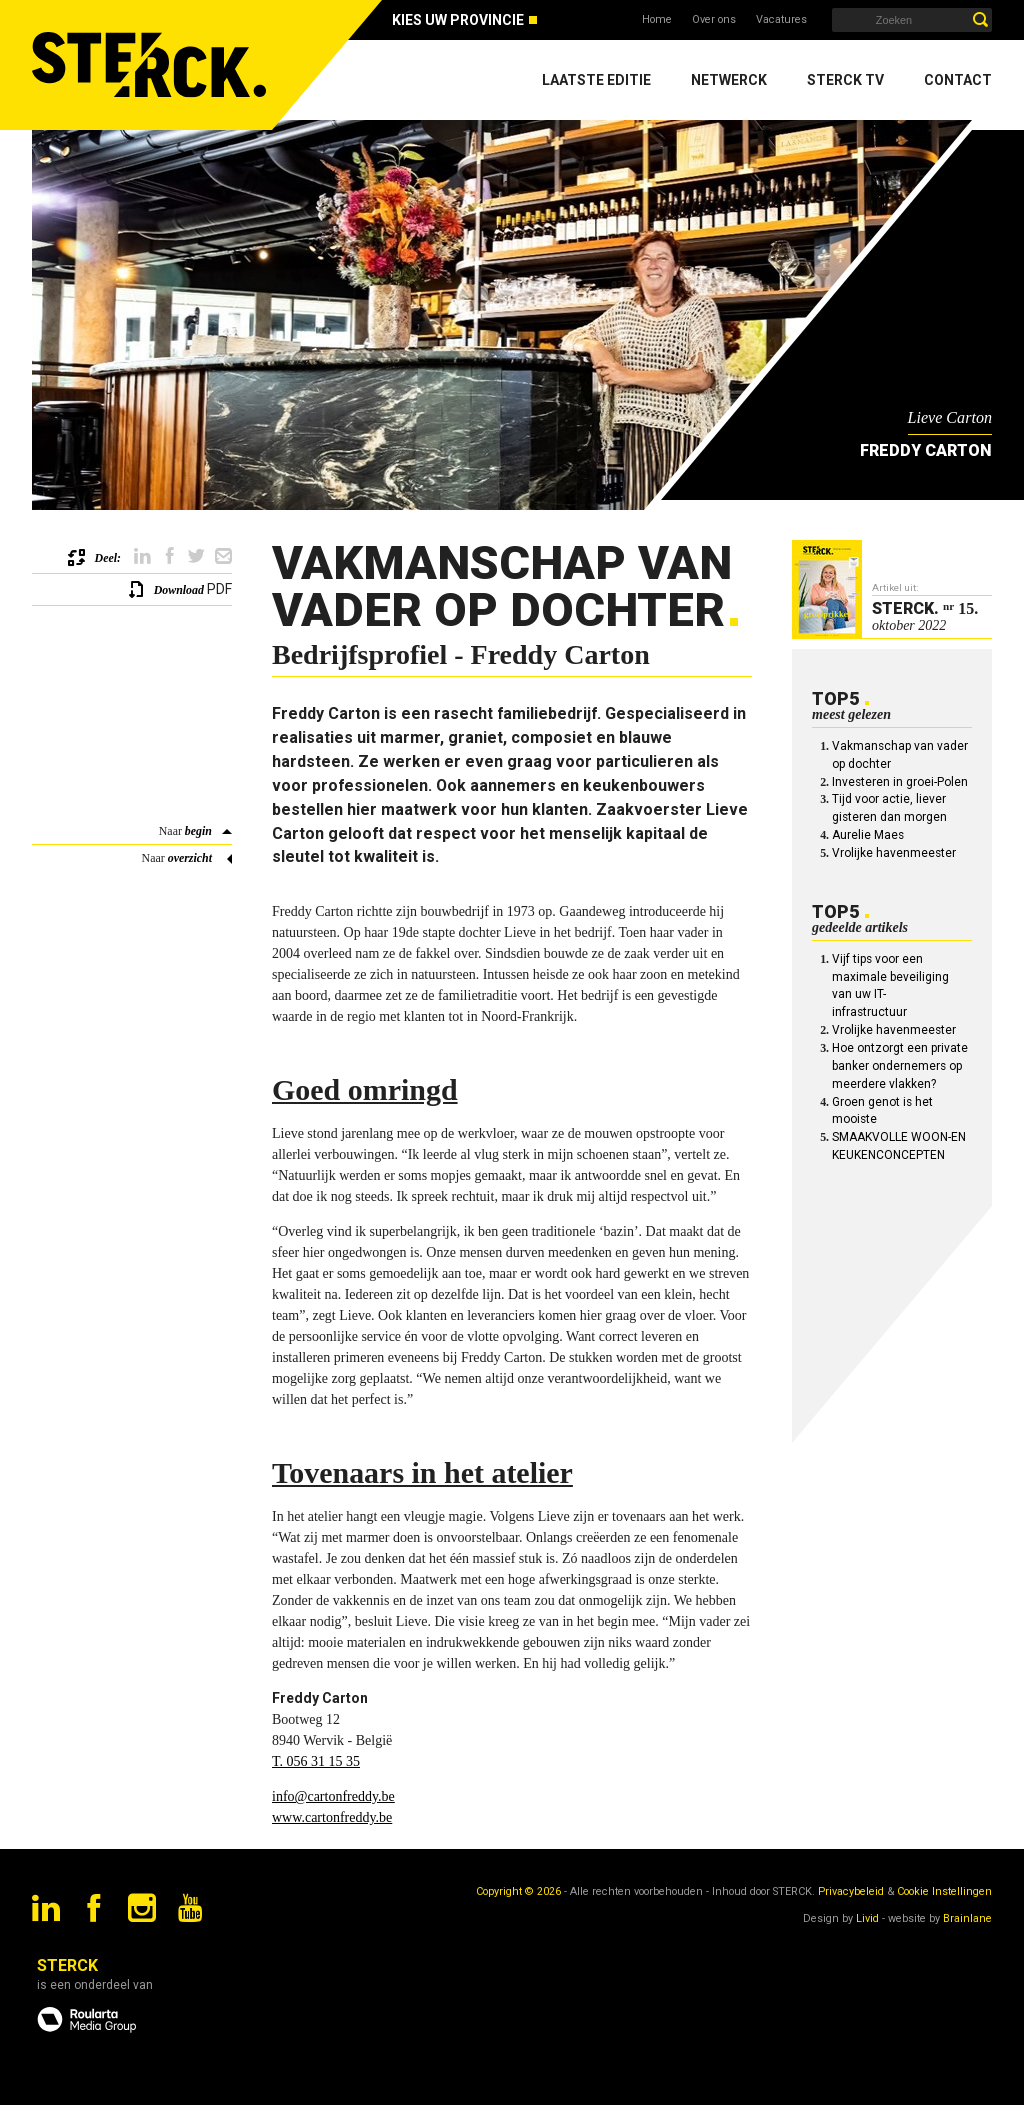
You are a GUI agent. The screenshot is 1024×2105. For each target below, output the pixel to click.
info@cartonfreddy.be (333, 1796)
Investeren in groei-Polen (900, 782)
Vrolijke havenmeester (894, 853)
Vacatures (781, 19)
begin (198, 831)
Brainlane (967, 1918)
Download (179, 590)
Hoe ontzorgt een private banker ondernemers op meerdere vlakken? (900, 1066)
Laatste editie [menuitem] (596, 80)
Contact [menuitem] (958, 80)
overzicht (190, 858)
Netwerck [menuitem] (729, 80)
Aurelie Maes (868, 835)
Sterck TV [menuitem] (845, 80)
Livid (867, 1918)
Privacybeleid (851, 1891)
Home (657, 19)
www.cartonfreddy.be (332, 1817)
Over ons (714, 19)
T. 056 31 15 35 (316, 1761)
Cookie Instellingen (944, 1891)
